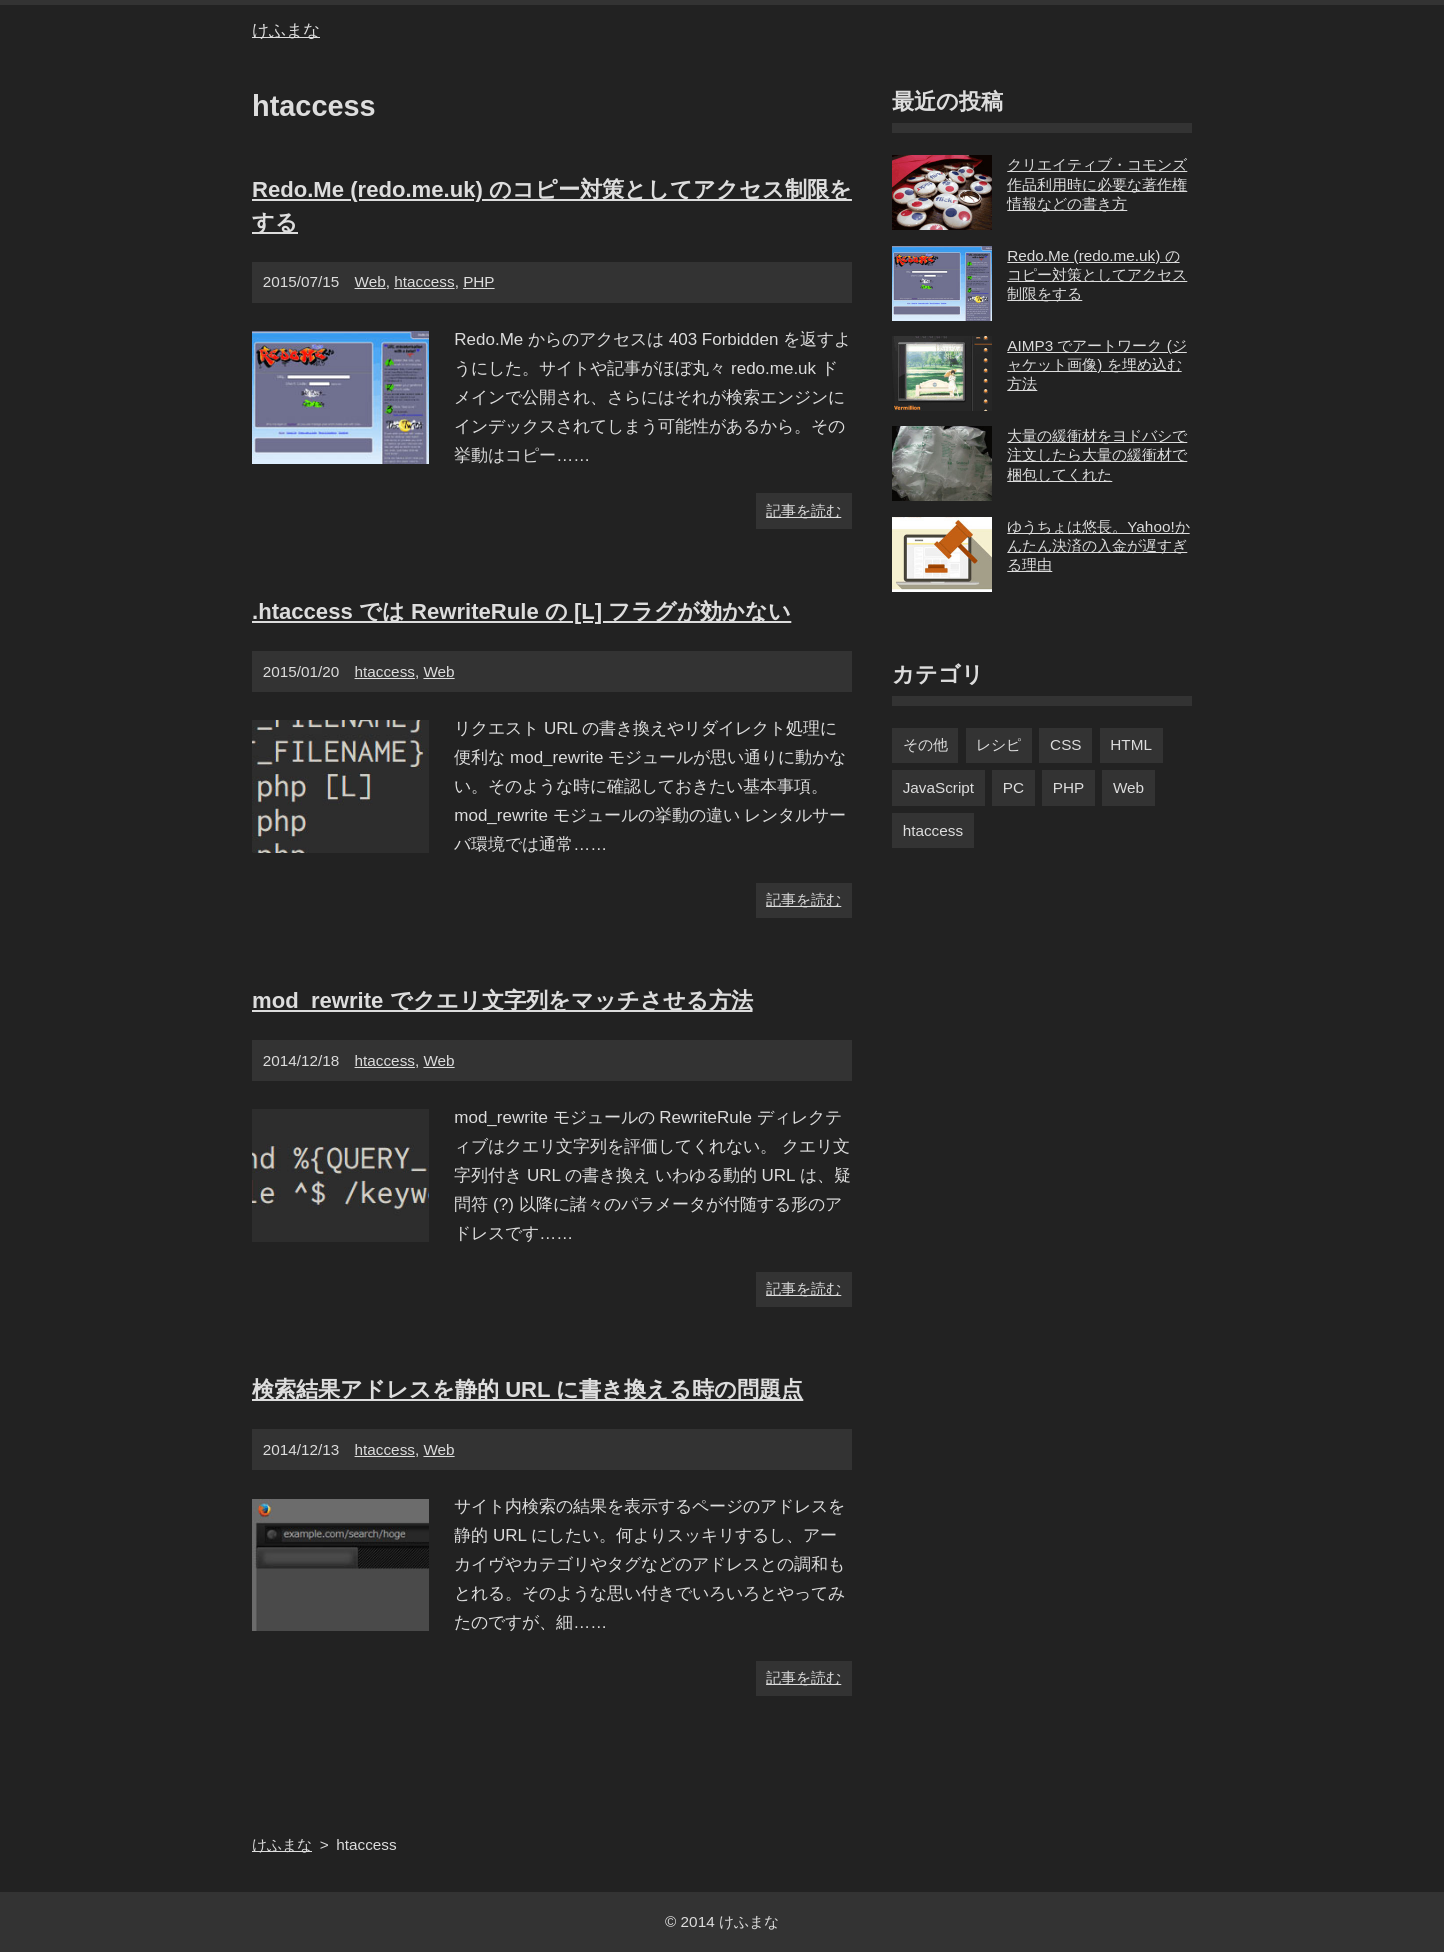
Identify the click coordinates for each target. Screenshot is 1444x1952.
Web (370, 281)
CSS (1065, 744)
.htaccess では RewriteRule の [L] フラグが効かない (521, 611)
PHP (478, 281)
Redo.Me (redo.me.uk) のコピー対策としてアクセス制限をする (1039, 283)
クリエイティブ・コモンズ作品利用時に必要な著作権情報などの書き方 (1039, 192)
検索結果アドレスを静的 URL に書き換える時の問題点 (527, 1389)
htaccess (424, 281)
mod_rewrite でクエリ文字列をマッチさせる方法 (502, 1000)
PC (1013, 787)
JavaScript (938, 787)
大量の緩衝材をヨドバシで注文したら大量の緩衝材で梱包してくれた (1039, 463)
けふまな (286, 30)
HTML (1131, 744)
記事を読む (803, 510)
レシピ (998, 744)
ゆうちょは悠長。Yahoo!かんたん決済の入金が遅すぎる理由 (1041, 554)
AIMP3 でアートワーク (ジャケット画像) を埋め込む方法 (1039, 373)
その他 (925, 744)
